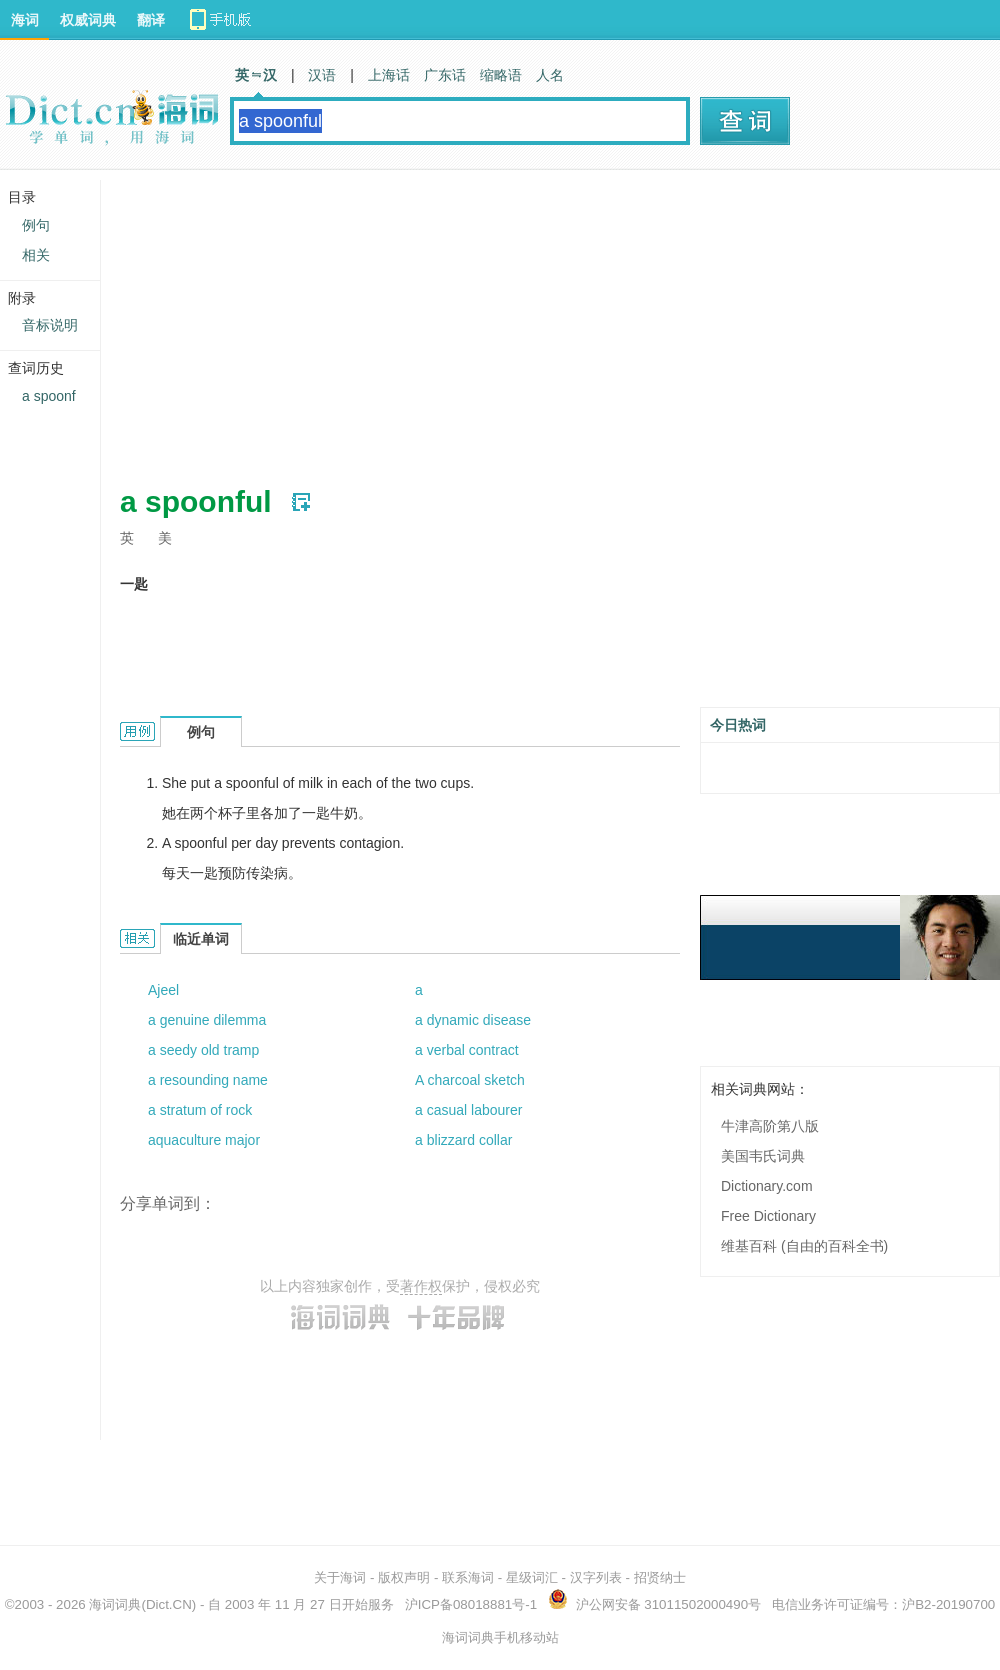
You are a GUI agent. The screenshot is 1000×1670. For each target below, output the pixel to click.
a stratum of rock (200, 1110)
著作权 (421, 1286)
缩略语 (501, 75)
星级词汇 (532, 1577)
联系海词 (468, 1577)
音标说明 (50, 325)
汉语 (322, 75)
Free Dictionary (768, 1216)
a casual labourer (468, 1110)
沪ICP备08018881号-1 (471, 1604)
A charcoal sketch (470, 1080)
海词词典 (115, 1604)
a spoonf (49, 396)
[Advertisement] (444, 320)
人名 (550, 75)
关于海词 (340, 1577)
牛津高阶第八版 (770, 1126)
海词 (25, 20)
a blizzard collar (463, 1140)
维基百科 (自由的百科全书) (804, 1246)
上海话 (389, 75)
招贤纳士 (660, 1577)
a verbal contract (467, 1050)
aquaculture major (204, 1140)
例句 (36, 225)
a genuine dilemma (207, 1020)
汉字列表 (596, 1577)
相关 (36, 255)
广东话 (445, 75)
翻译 (151, 20)
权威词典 (88, 20)
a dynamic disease (473, 1020)
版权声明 (404, 1577)
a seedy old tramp (203, 1050)
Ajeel (163, 990)
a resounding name (208, 1080)
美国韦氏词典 (763, 1156)
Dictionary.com (767, 1186)
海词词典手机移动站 (500, 1637)
